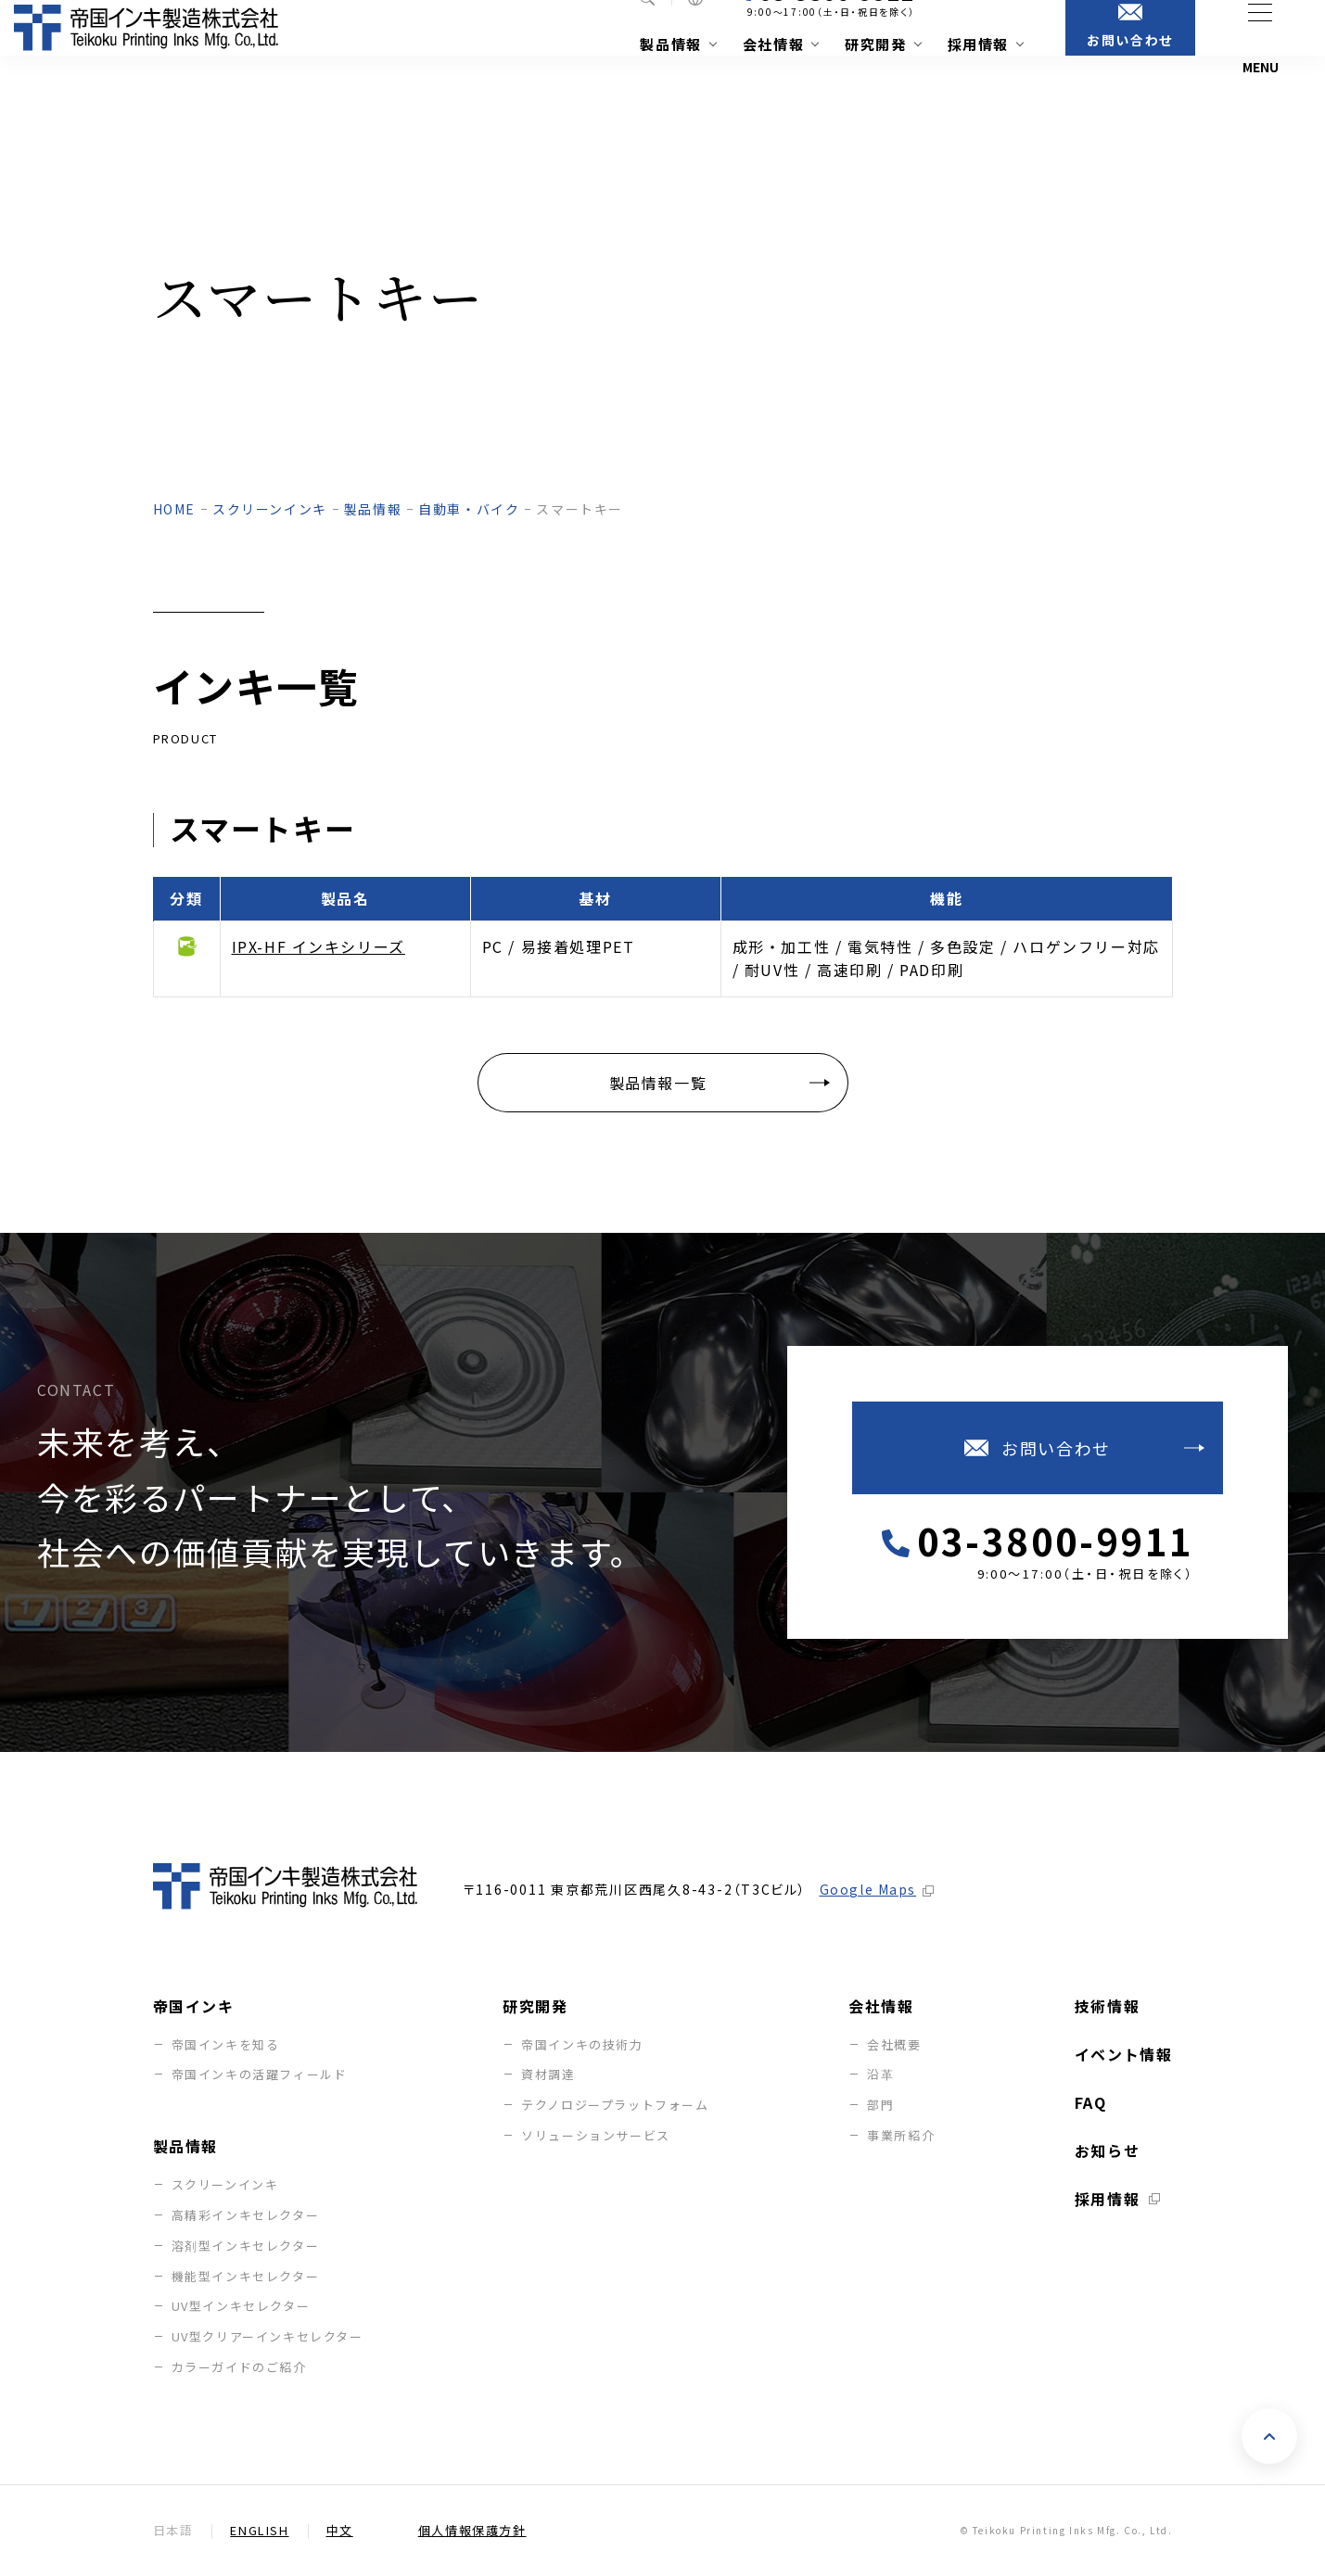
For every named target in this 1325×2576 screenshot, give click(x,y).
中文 (339, 2531)
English (259, 2531)
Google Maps (868, 1889)
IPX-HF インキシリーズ (318, 946)
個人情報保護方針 (472, 2531)
